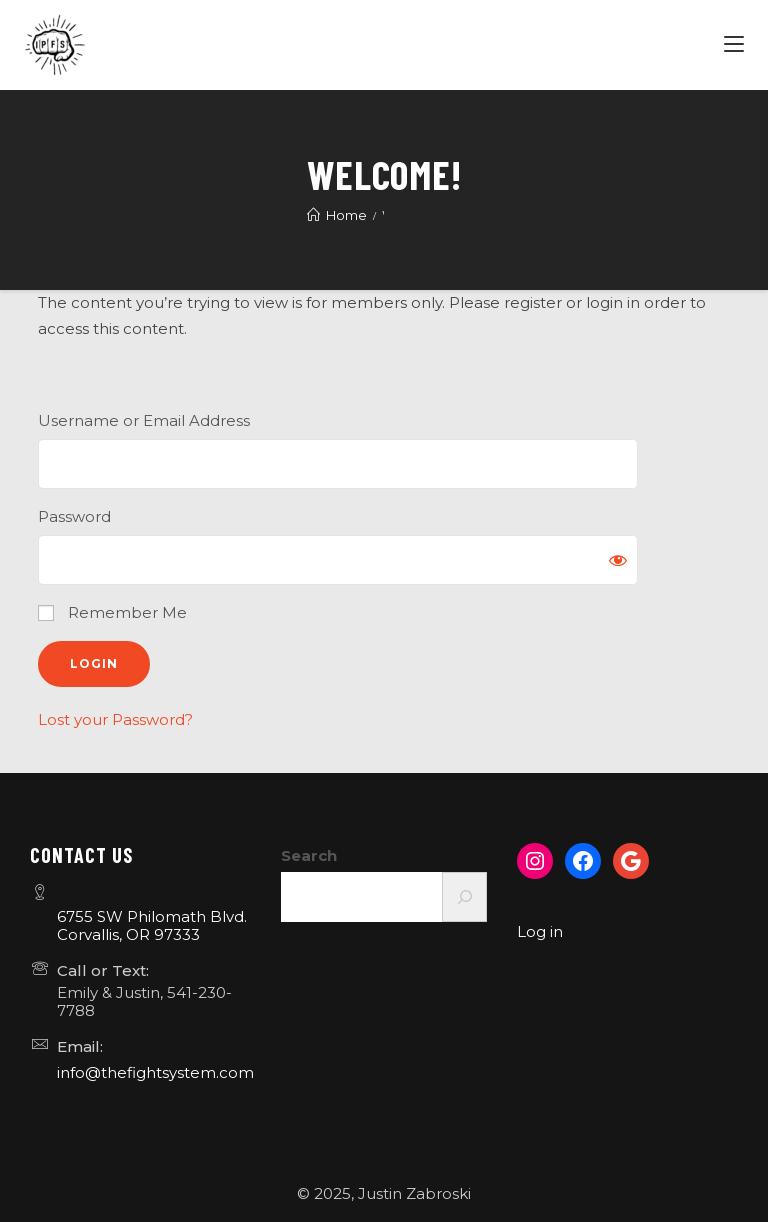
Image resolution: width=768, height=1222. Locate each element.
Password (74, 516)
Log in (540, 931)
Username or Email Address (144, 420)
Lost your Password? (115, 719)
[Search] (464, 897)
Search (309, 855)
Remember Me (112, 612)
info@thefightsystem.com (155, 1072)
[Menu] (736, 45)
